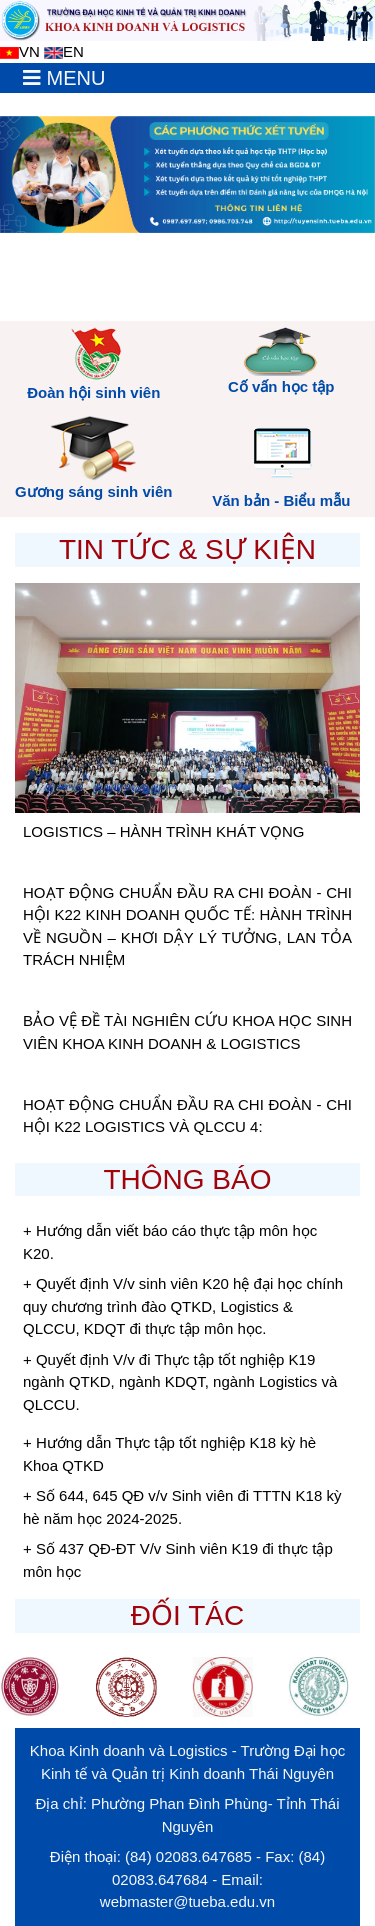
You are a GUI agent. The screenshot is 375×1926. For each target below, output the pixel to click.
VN (20, 51)
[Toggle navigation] (64, 78)
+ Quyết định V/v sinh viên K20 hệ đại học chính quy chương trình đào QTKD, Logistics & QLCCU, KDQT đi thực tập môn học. (183, 1306)
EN (64, 51)
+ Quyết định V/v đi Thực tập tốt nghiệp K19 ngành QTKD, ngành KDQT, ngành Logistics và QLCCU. (180, 1382)
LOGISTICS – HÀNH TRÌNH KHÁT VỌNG (164, 831)
